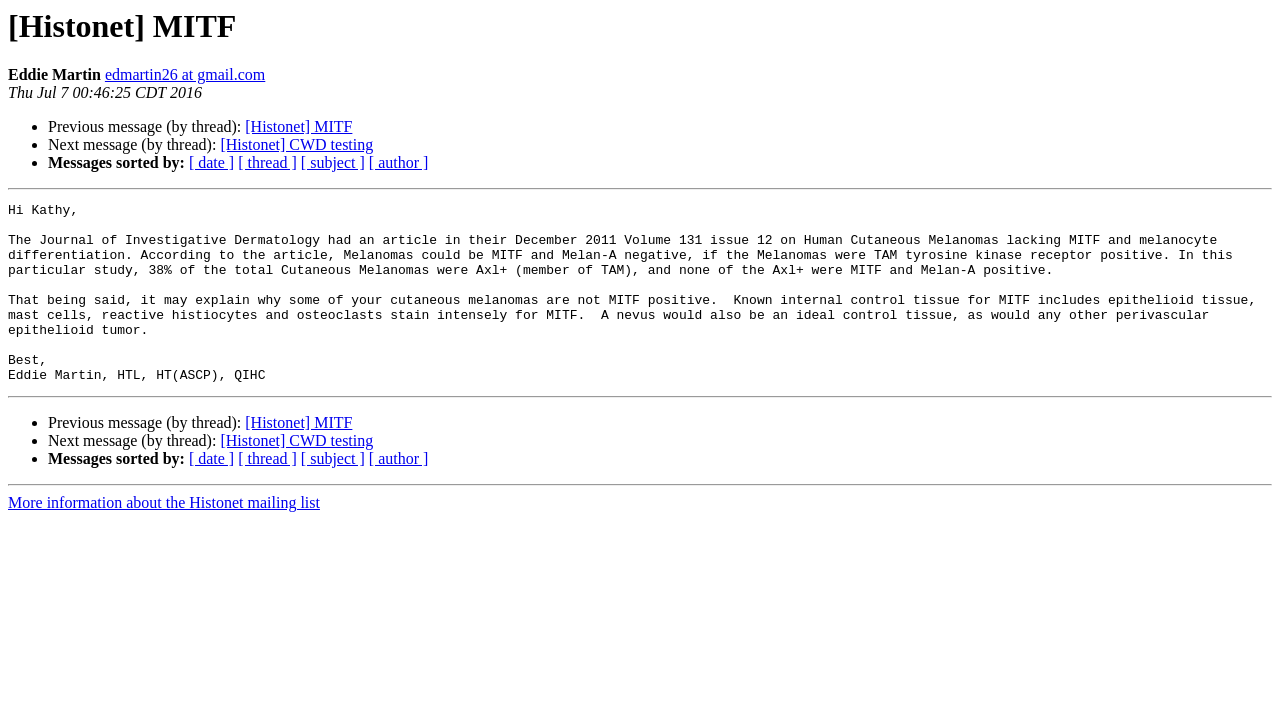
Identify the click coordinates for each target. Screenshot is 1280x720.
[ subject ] (333, 162)
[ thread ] (267, 162)
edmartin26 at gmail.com (185, 74)
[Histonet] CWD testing (296, 144)
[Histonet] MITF (298, 126)
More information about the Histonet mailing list (164, 538)
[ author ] (399, 162)
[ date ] (211, 162)
